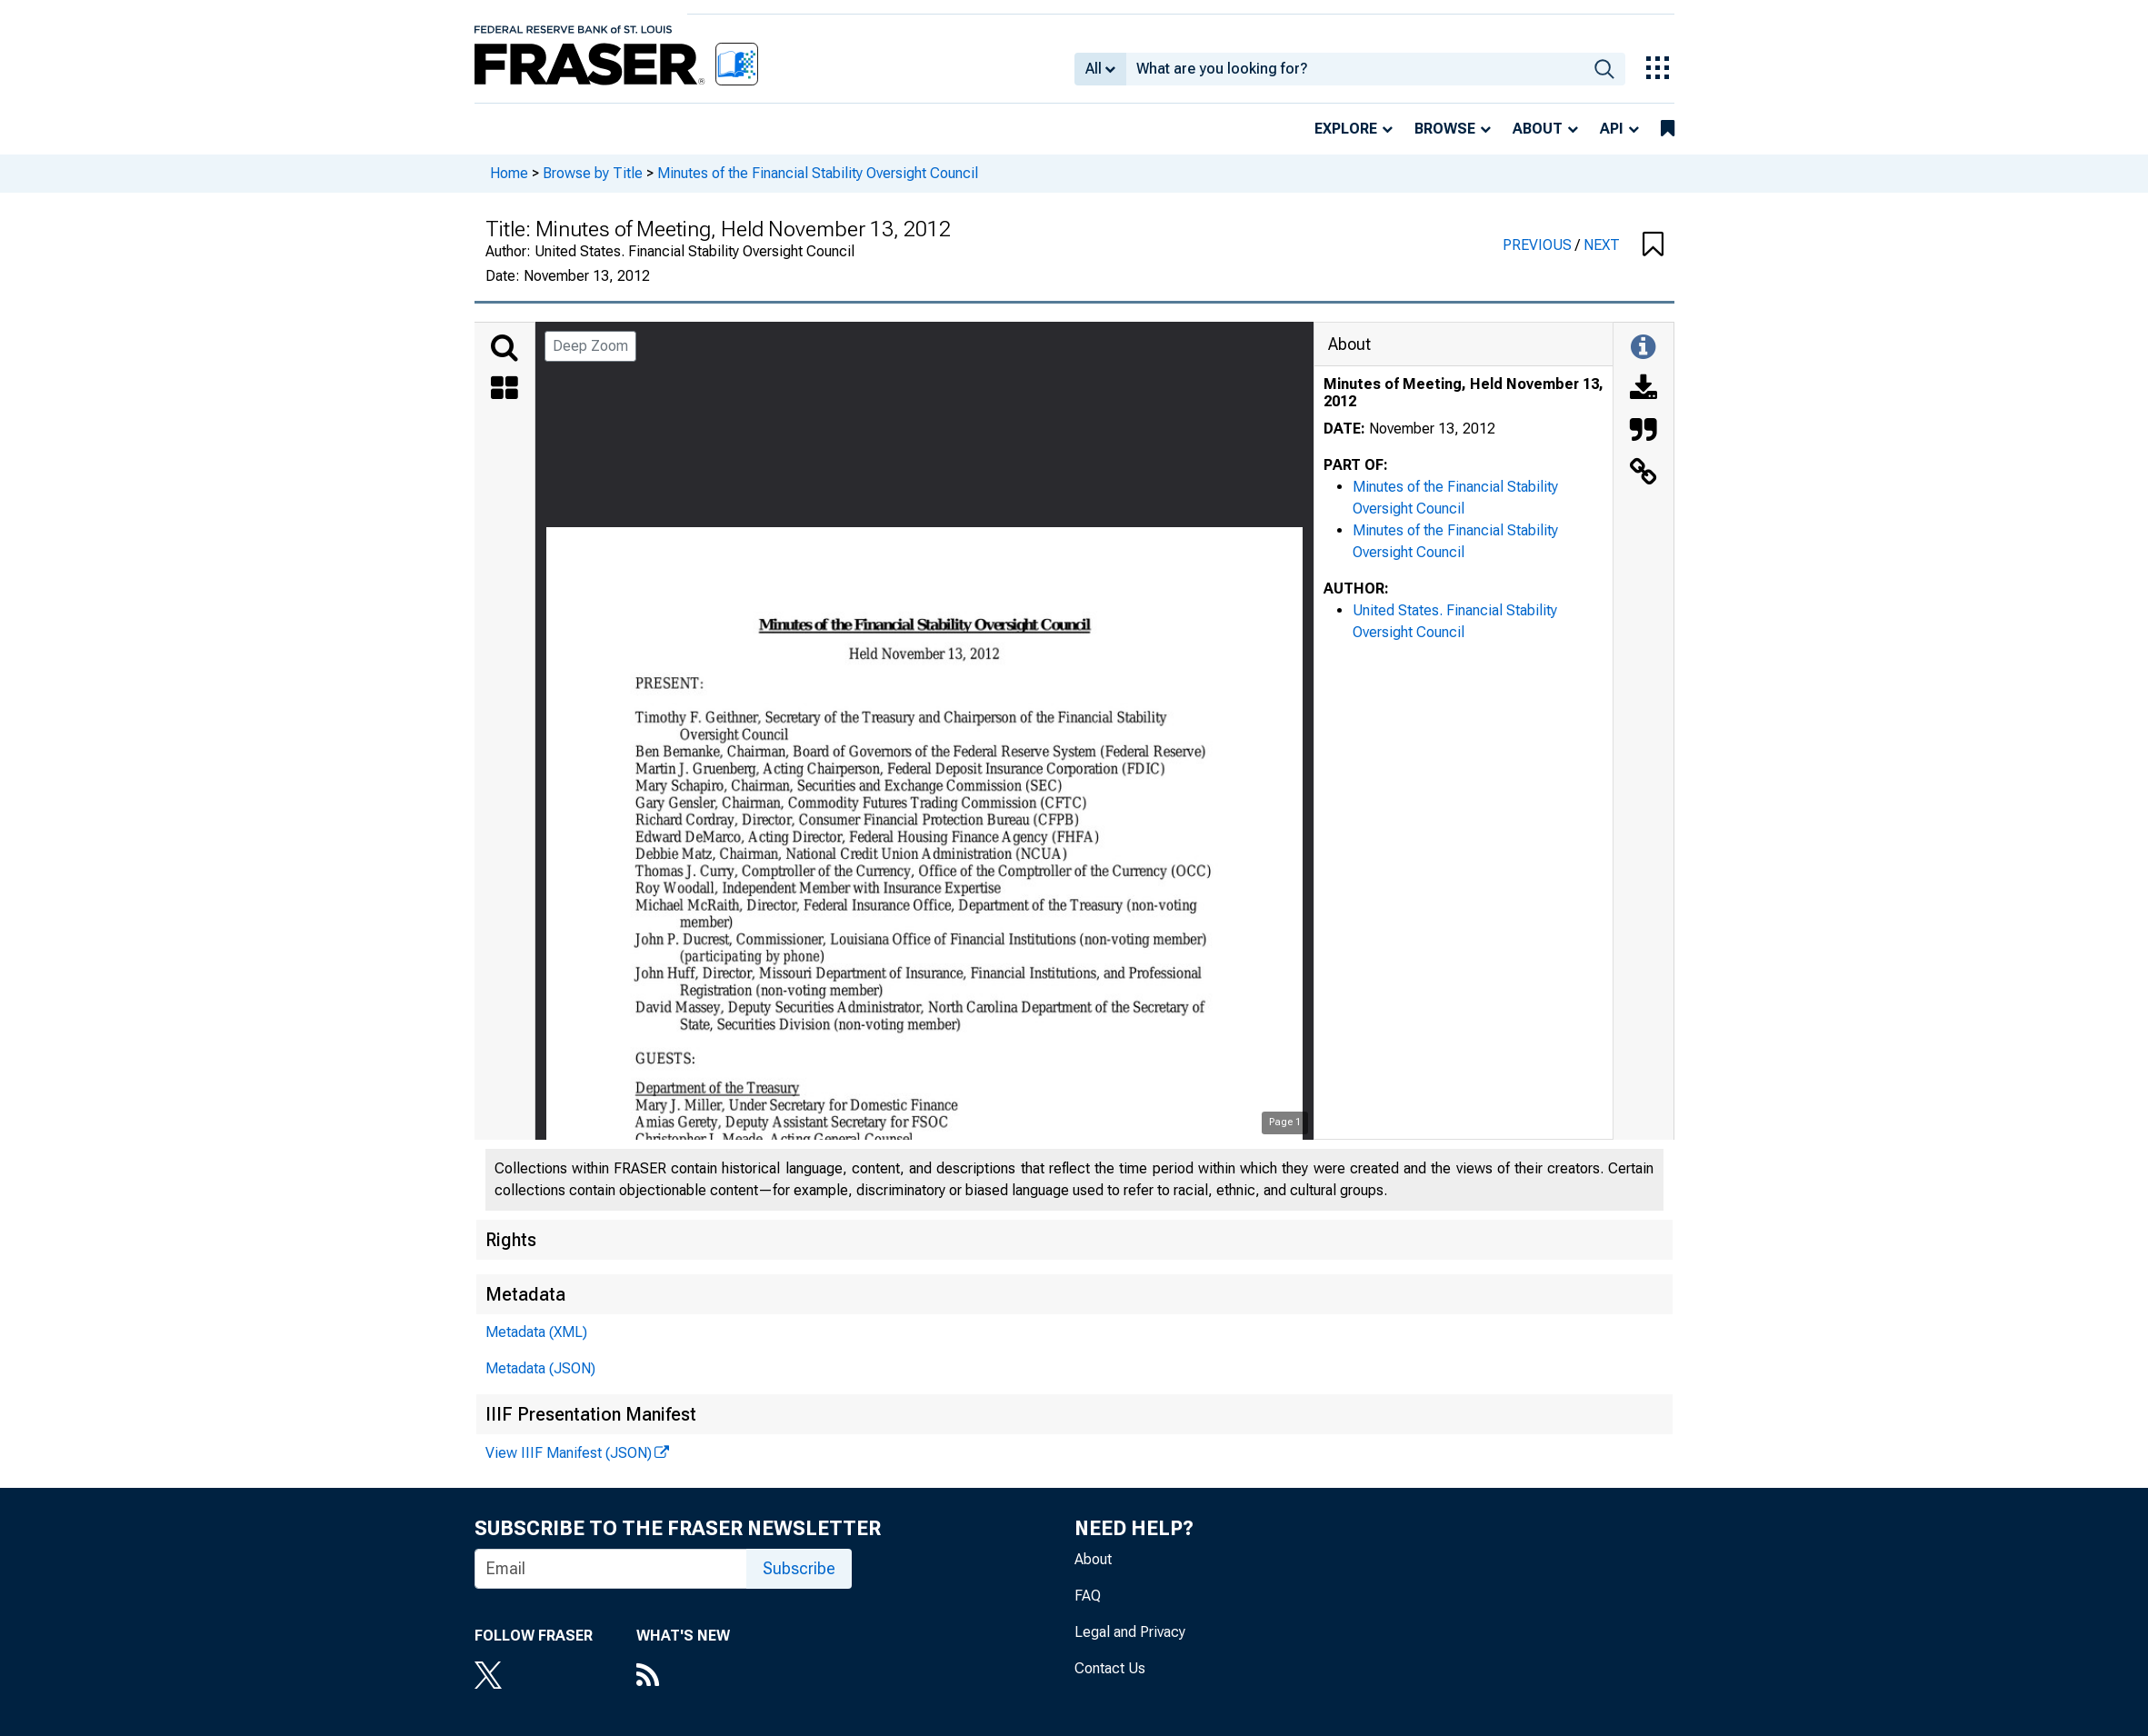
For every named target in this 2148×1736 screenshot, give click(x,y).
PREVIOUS (1539, 245)
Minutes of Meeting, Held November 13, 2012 (1464, 392)
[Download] (1643, 390)
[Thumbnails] (504, 390)
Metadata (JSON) (540, 1368)
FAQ (1087, 1595)
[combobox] (1354, 69)
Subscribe (799, 1568)
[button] (1653, 245)
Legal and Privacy (1129, 1632)
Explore (1345, 128)
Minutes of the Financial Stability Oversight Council (817, 173)
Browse (1444, 128)
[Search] (504, 348)
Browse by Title (593, 173)
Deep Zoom (590, 345)
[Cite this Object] (1643, 431)
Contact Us (1109, 1668)
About (1538, 128)
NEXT (1602, 245)
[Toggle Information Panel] (1643, 348)
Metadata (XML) (536, 1332)
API (1611, 128)
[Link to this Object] (1643, 473)
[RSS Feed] (683, 1676)
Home (509, 173)
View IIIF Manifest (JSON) (568, 1453)
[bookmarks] (1667, 129)
